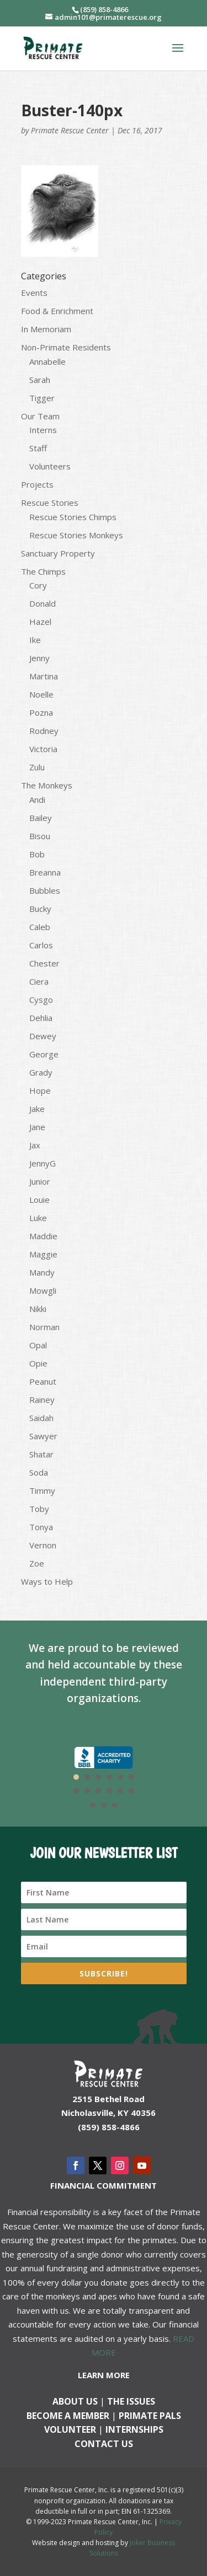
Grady (40, 1072)
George (44, 1054)
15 (115, 1805)
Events (34, 292)
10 (109, 1791)
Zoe (36, 1563)
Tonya (41, 1526)
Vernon (42, 1545)
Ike (35, 639)
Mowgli (42, 1290)
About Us (75, 2401)
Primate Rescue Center (70, 130)
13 (92, 1805)
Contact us (104, 2444)
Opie (38, 1363)
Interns (43, 429)
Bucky (40, 908)
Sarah (39, 379)
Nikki (37, 1308)
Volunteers (50, 466)
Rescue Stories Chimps (72, 516)
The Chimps (43, 571)
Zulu (37, 767)
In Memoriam (46, 328)
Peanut (42, 1381)
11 (120, 1791)
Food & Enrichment (57, 310)
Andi (37, 799)
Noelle (41, 694)
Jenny (39, 657)
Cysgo (41, 999)
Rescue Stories (49, 502)
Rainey (42, 1399)
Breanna (45, 872)
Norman (44, 1326)
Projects (37, 484)
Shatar (41, 1454)
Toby (39, 1508)
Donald (42, 603)
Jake (37, 1108)
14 (104, 1805)
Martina (43, 676)
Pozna (41, 712)
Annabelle (47, 361)
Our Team (40, 416)
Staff (38, 447)
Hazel (40, 621)
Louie (39, 1199)
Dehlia (40, 1017)
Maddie (43, 1235)
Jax (34, 1145)
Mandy (42, 1272)
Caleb (39, 926)
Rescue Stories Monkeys (76, 535)
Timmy (42, 1490)
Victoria (43, 748)
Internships (134, 2429)
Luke (38, 1217)
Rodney (44, 730)
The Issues (131, 2401)
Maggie (43, 1254)
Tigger (42, 397)
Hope (40, 1090)
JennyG (42, 1163)
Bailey (40, 817)
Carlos (41, 945)
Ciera (39, 981)
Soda (38, 1472)
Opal (38, 1345)
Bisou (39, 835)
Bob (37, 854)
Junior (39, 1181)
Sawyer (43, 1435)
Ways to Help (47, 1581)
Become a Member (67, 2416)
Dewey (42, 1035)
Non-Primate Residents (66, 347)
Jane (37, 1126)
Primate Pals (150, 2416)
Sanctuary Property (58, 553)
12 (131, 1791)
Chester (44, 963)
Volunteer (70, 2429)
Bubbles (44, 890)
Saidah (41, 1417)
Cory (38, 585)
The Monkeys (46, 785)
